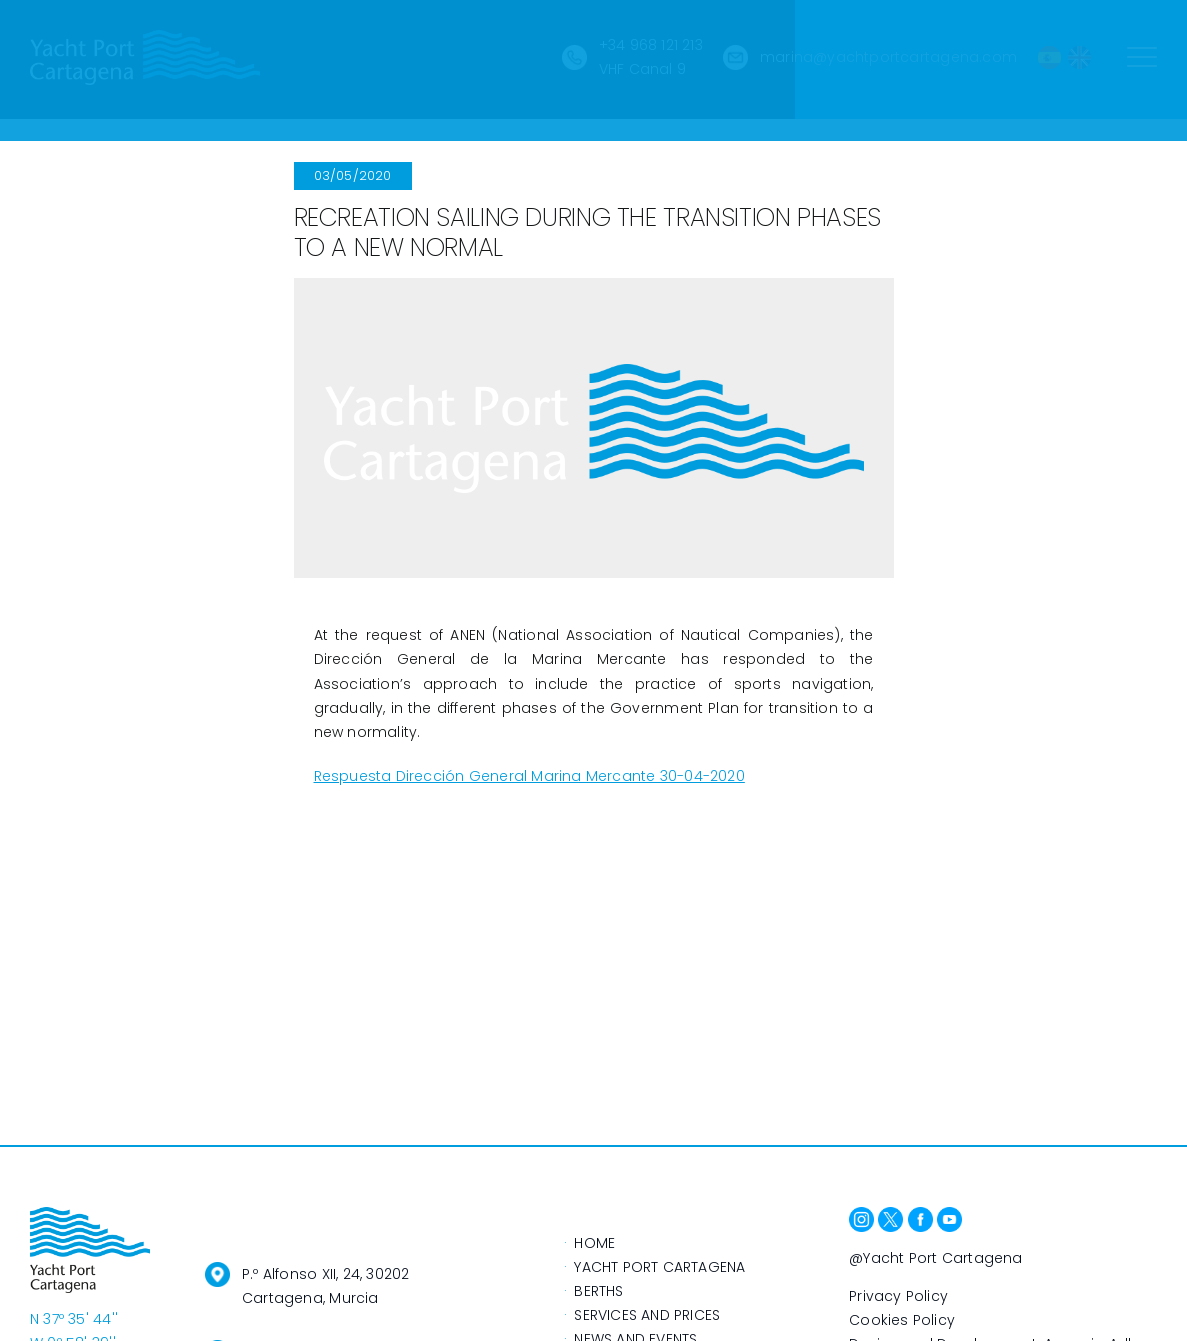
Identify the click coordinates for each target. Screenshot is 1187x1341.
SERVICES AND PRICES (647, 1315)
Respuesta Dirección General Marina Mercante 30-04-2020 (529, 776)
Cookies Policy (902, 1320)
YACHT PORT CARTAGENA (659, 1267)
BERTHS (598, 1291)
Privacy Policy (898, 1296)
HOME (594, 1243)
